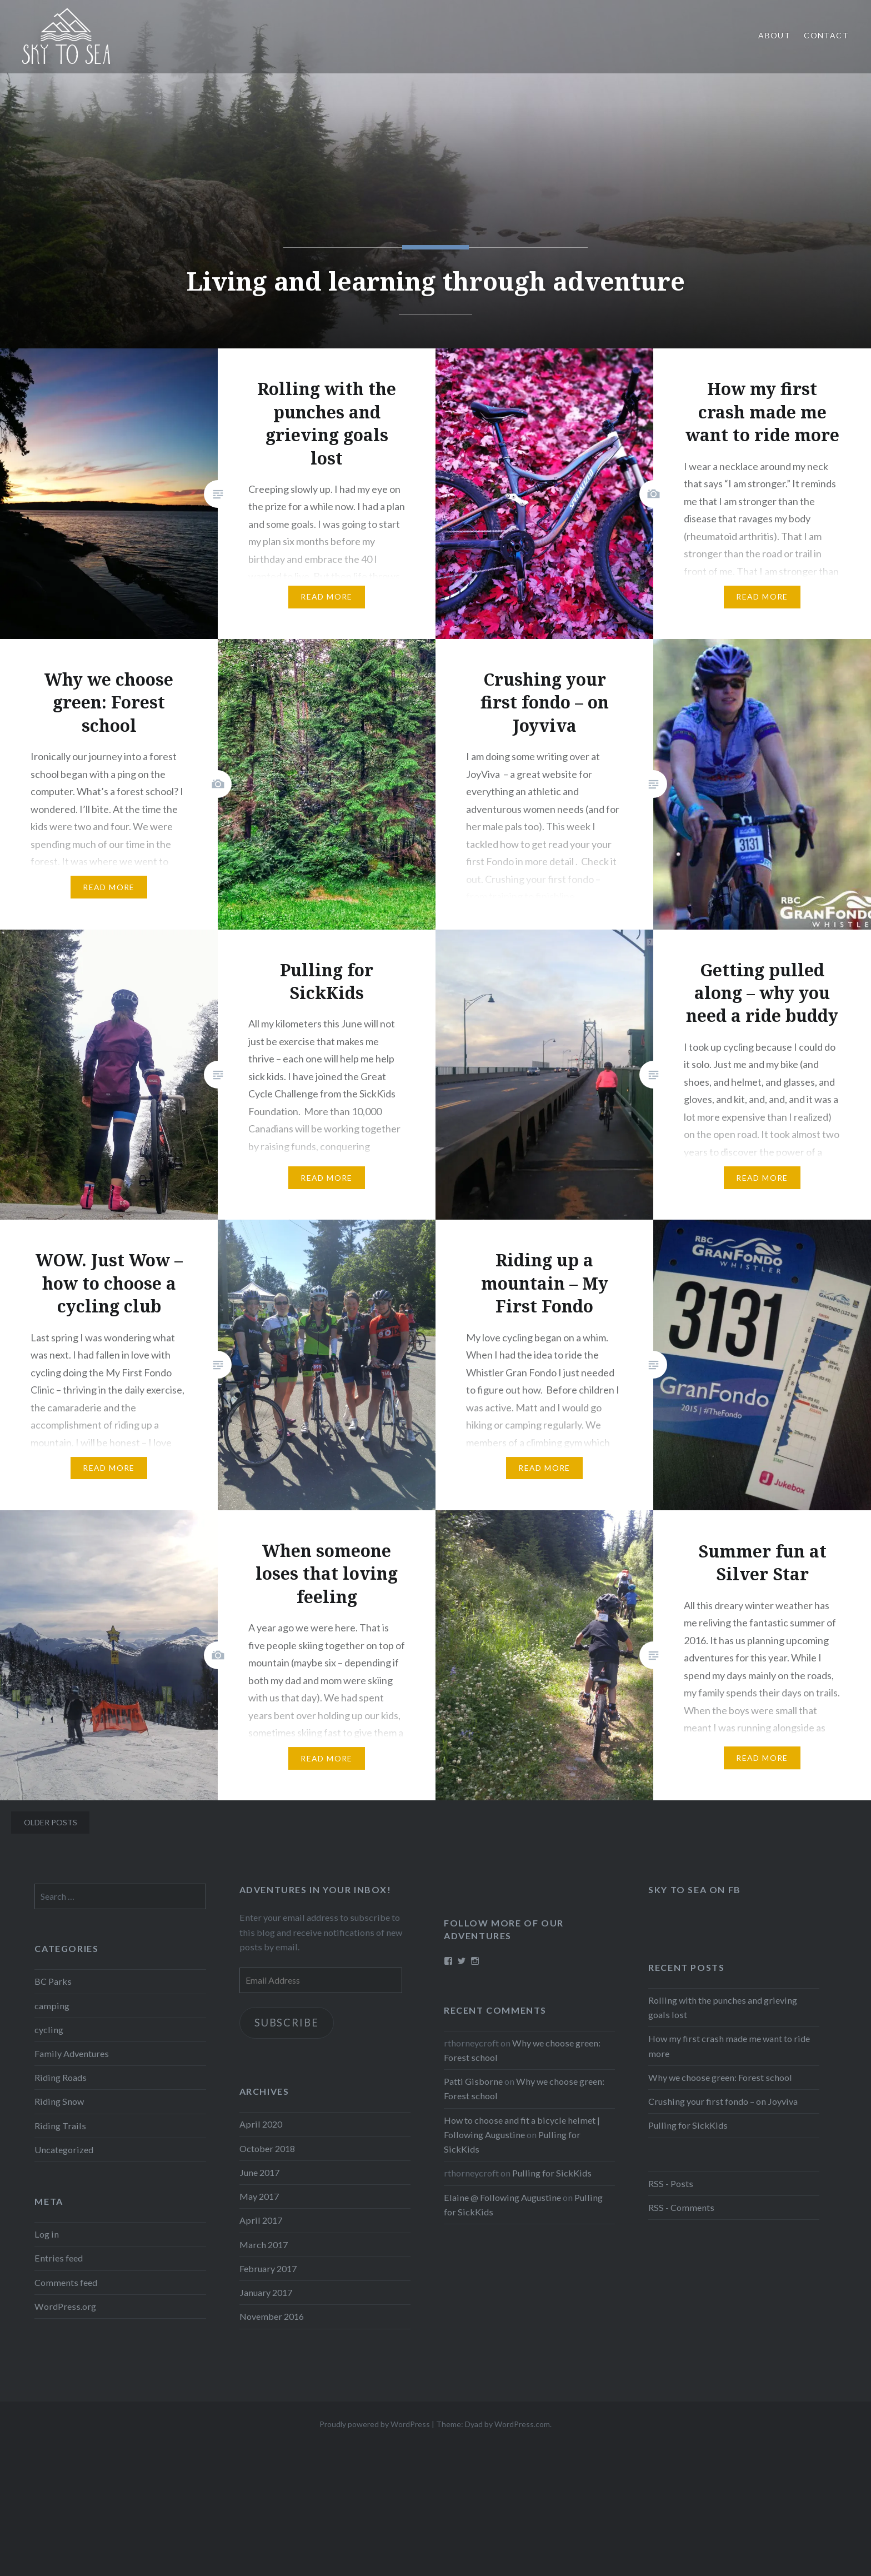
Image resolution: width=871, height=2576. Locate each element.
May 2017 (259, 2196)
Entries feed (58, 2258)
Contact (826, 35)
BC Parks (53, 1981)
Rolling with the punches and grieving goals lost (722, 2007)
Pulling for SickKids (688, 2125)
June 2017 (259, 2172)
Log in (46, 2234)
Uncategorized (63, 2149)
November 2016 (271, 2316)
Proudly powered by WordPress (374, 2424)
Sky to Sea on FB (694, 1889)
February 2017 (268, 2268)
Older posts (50, 1822)
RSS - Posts (670, 2183)
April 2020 (260, 2124)
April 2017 (260, 2220)
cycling (48, 2029)
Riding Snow (59, 2101)
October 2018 (267, 2148)
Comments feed (65, 2282)
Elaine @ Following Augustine (502, 2197)
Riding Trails (60, 2125)
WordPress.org (65, 2306)
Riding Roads (60, 2077)
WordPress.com (522, 2424)
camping (51, 2005)
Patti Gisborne (473, 2081)
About (774, 35)
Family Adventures (71, 2053)
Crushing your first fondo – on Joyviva (723, 2101)
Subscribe (286, 2022)
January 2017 (265, 2292)
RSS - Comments (681, 2207)
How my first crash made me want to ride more (729, 2045)
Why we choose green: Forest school (720, 2077)
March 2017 (263, 2244)
